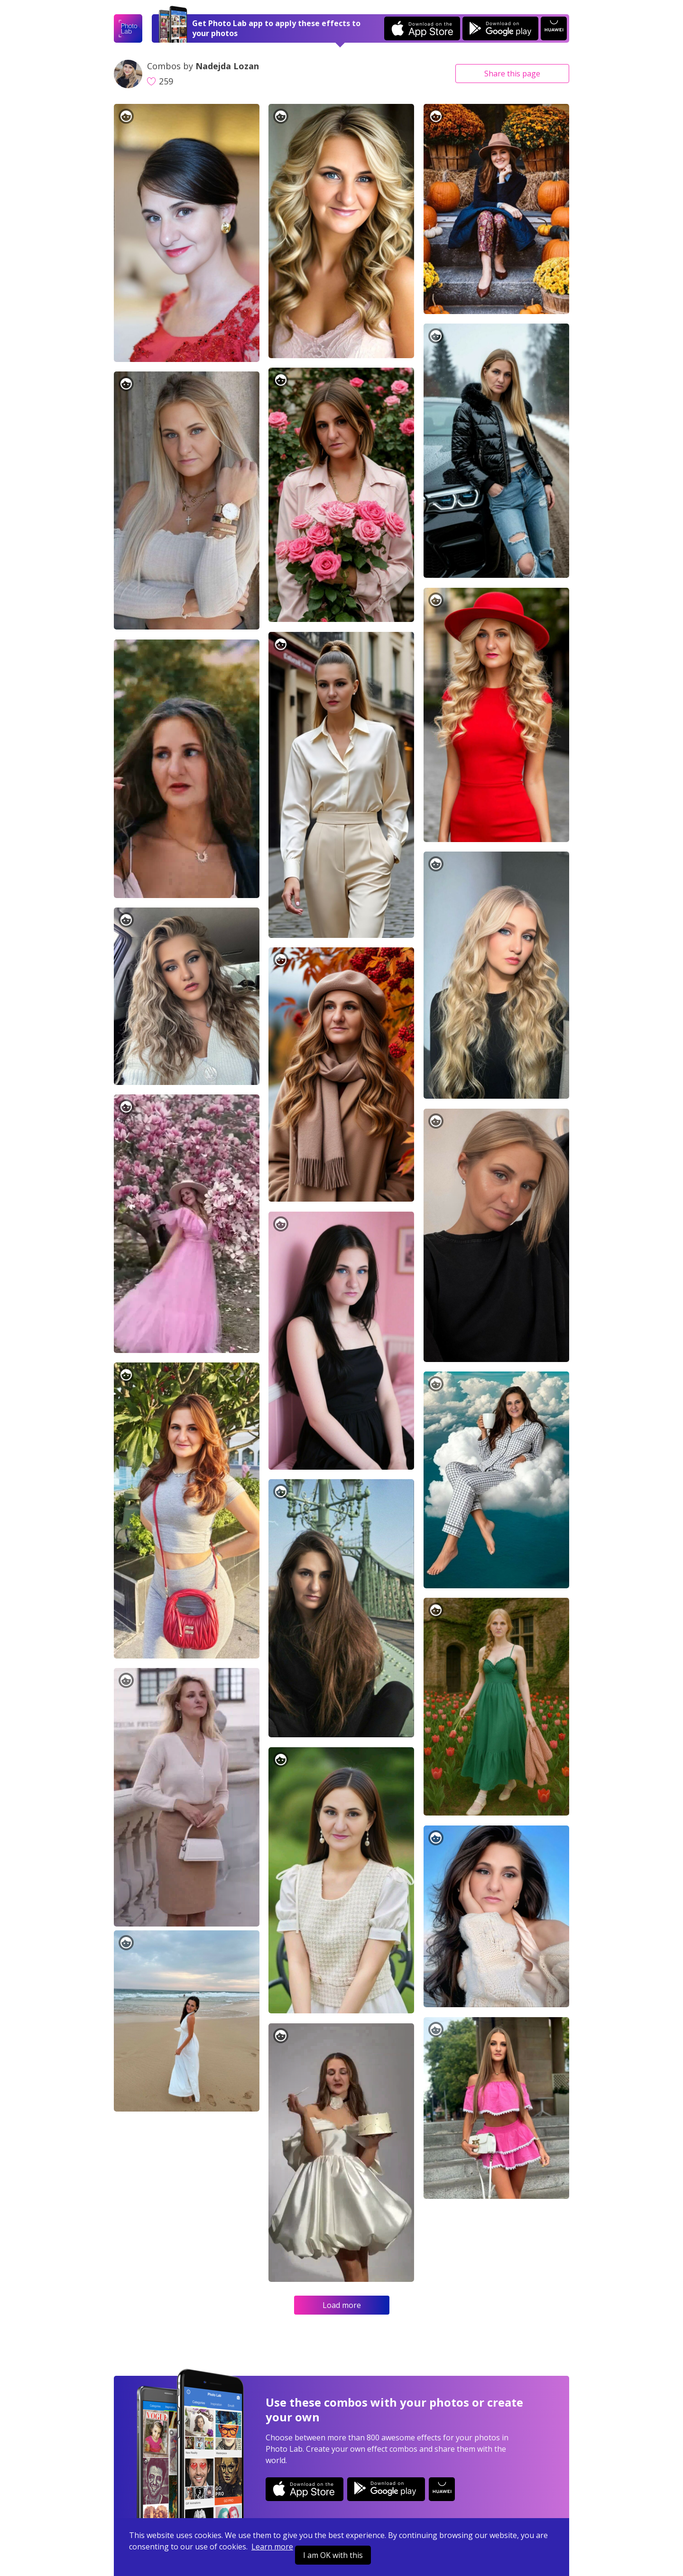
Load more (342, 2305)
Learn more (272, 2546)
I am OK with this (333, 2555)
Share (512, 73)
